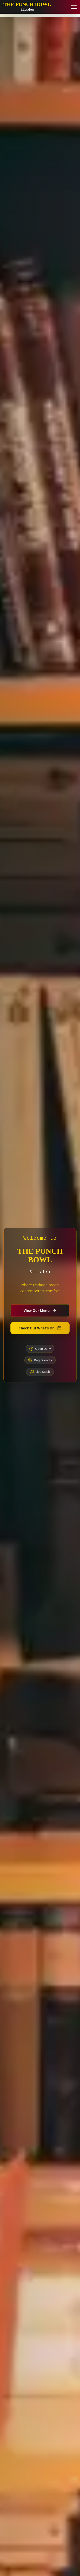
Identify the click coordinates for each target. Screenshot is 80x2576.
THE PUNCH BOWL (27, 4)
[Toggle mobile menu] (74, 7)
